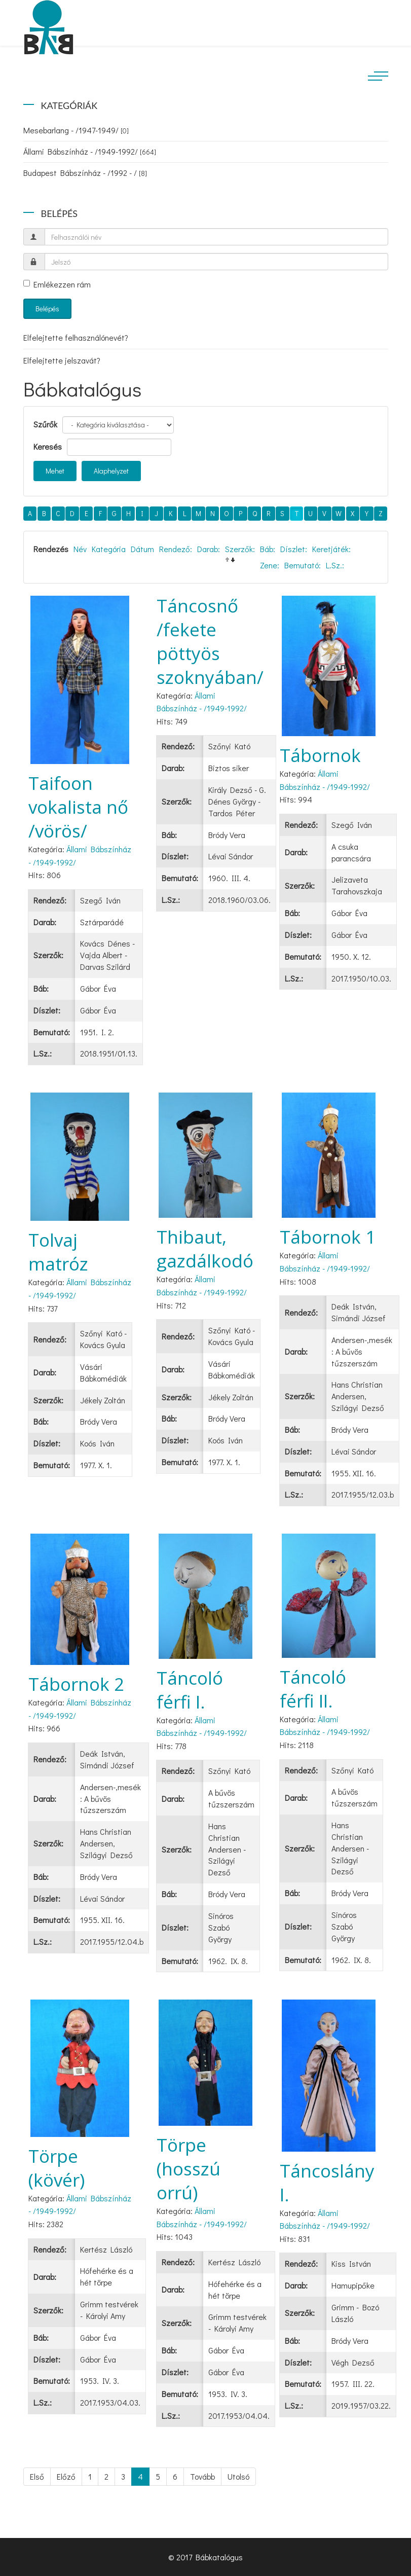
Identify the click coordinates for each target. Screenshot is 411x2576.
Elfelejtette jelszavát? (61, 360)
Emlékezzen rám (57, 284)
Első (37, 2476)
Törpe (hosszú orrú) (188, 2168)
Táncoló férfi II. (313, 1689)
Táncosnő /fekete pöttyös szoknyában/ (210, 641)
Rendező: (175, 548)
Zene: (269, 565)
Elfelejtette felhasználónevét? (75, 337)
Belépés (47, 308)
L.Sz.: (335, 565)
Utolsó (238, 2476)
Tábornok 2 (76, 1684)
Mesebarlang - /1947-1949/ (76, 130)
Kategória (109, 548)
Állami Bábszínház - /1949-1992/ (89, 151)
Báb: (267, 548)
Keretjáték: (331, 548)
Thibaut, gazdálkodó (205, 1249)
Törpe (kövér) (56, 2168)
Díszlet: (293, 548)
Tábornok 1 (328, 1237)
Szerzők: (240, 548)
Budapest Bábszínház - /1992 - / (85, 172)
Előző (66, 2476)
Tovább (202, 2476)
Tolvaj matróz (58, 1252)
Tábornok (320, 755)
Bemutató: (302, 565)
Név (80, 548)
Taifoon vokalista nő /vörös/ (78, 807)
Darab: (208, 548)
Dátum (142, 548)
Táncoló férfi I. (190, 1690)
